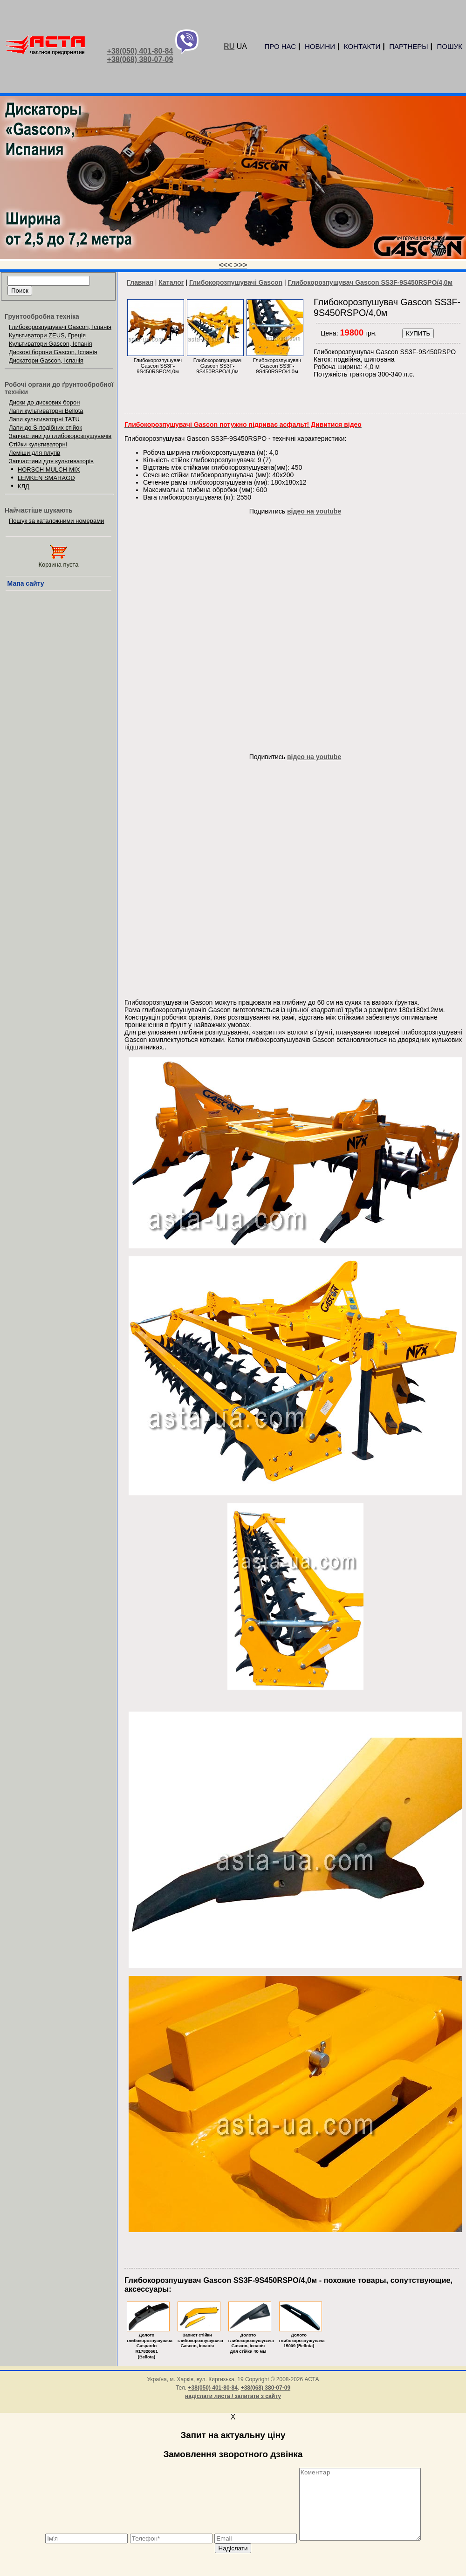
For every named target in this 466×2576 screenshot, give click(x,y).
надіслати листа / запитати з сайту (233, 2396)
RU (229, 46)
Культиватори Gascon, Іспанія (50, 343)
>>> (240, 265)
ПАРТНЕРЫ (408, 46)
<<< (226, 265)
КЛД (23, 486)
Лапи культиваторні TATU (44, 419)
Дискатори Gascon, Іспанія (46, 360)
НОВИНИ (320, 46)
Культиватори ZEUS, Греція (47, 335)
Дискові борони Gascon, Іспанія (53, 352)
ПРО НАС (280, 46)
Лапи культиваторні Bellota (46, 410)
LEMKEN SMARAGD (46, 477)
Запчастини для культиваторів (51, 461)
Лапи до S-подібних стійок (45, 427)
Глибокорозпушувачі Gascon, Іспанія (60, 326)
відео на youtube (314, 511)
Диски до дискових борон (44, 402)
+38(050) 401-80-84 (140, 51)
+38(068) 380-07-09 (140, 59)
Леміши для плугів (34, 452)
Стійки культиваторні (38, 444)
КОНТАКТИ (362, 46)
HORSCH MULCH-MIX (49, 469)
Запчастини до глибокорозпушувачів (60, 435)
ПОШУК (449, 46)
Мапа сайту (25, 583)
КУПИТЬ (418, 333)
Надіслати (233, 2562)
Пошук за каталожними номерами (56, 520)
